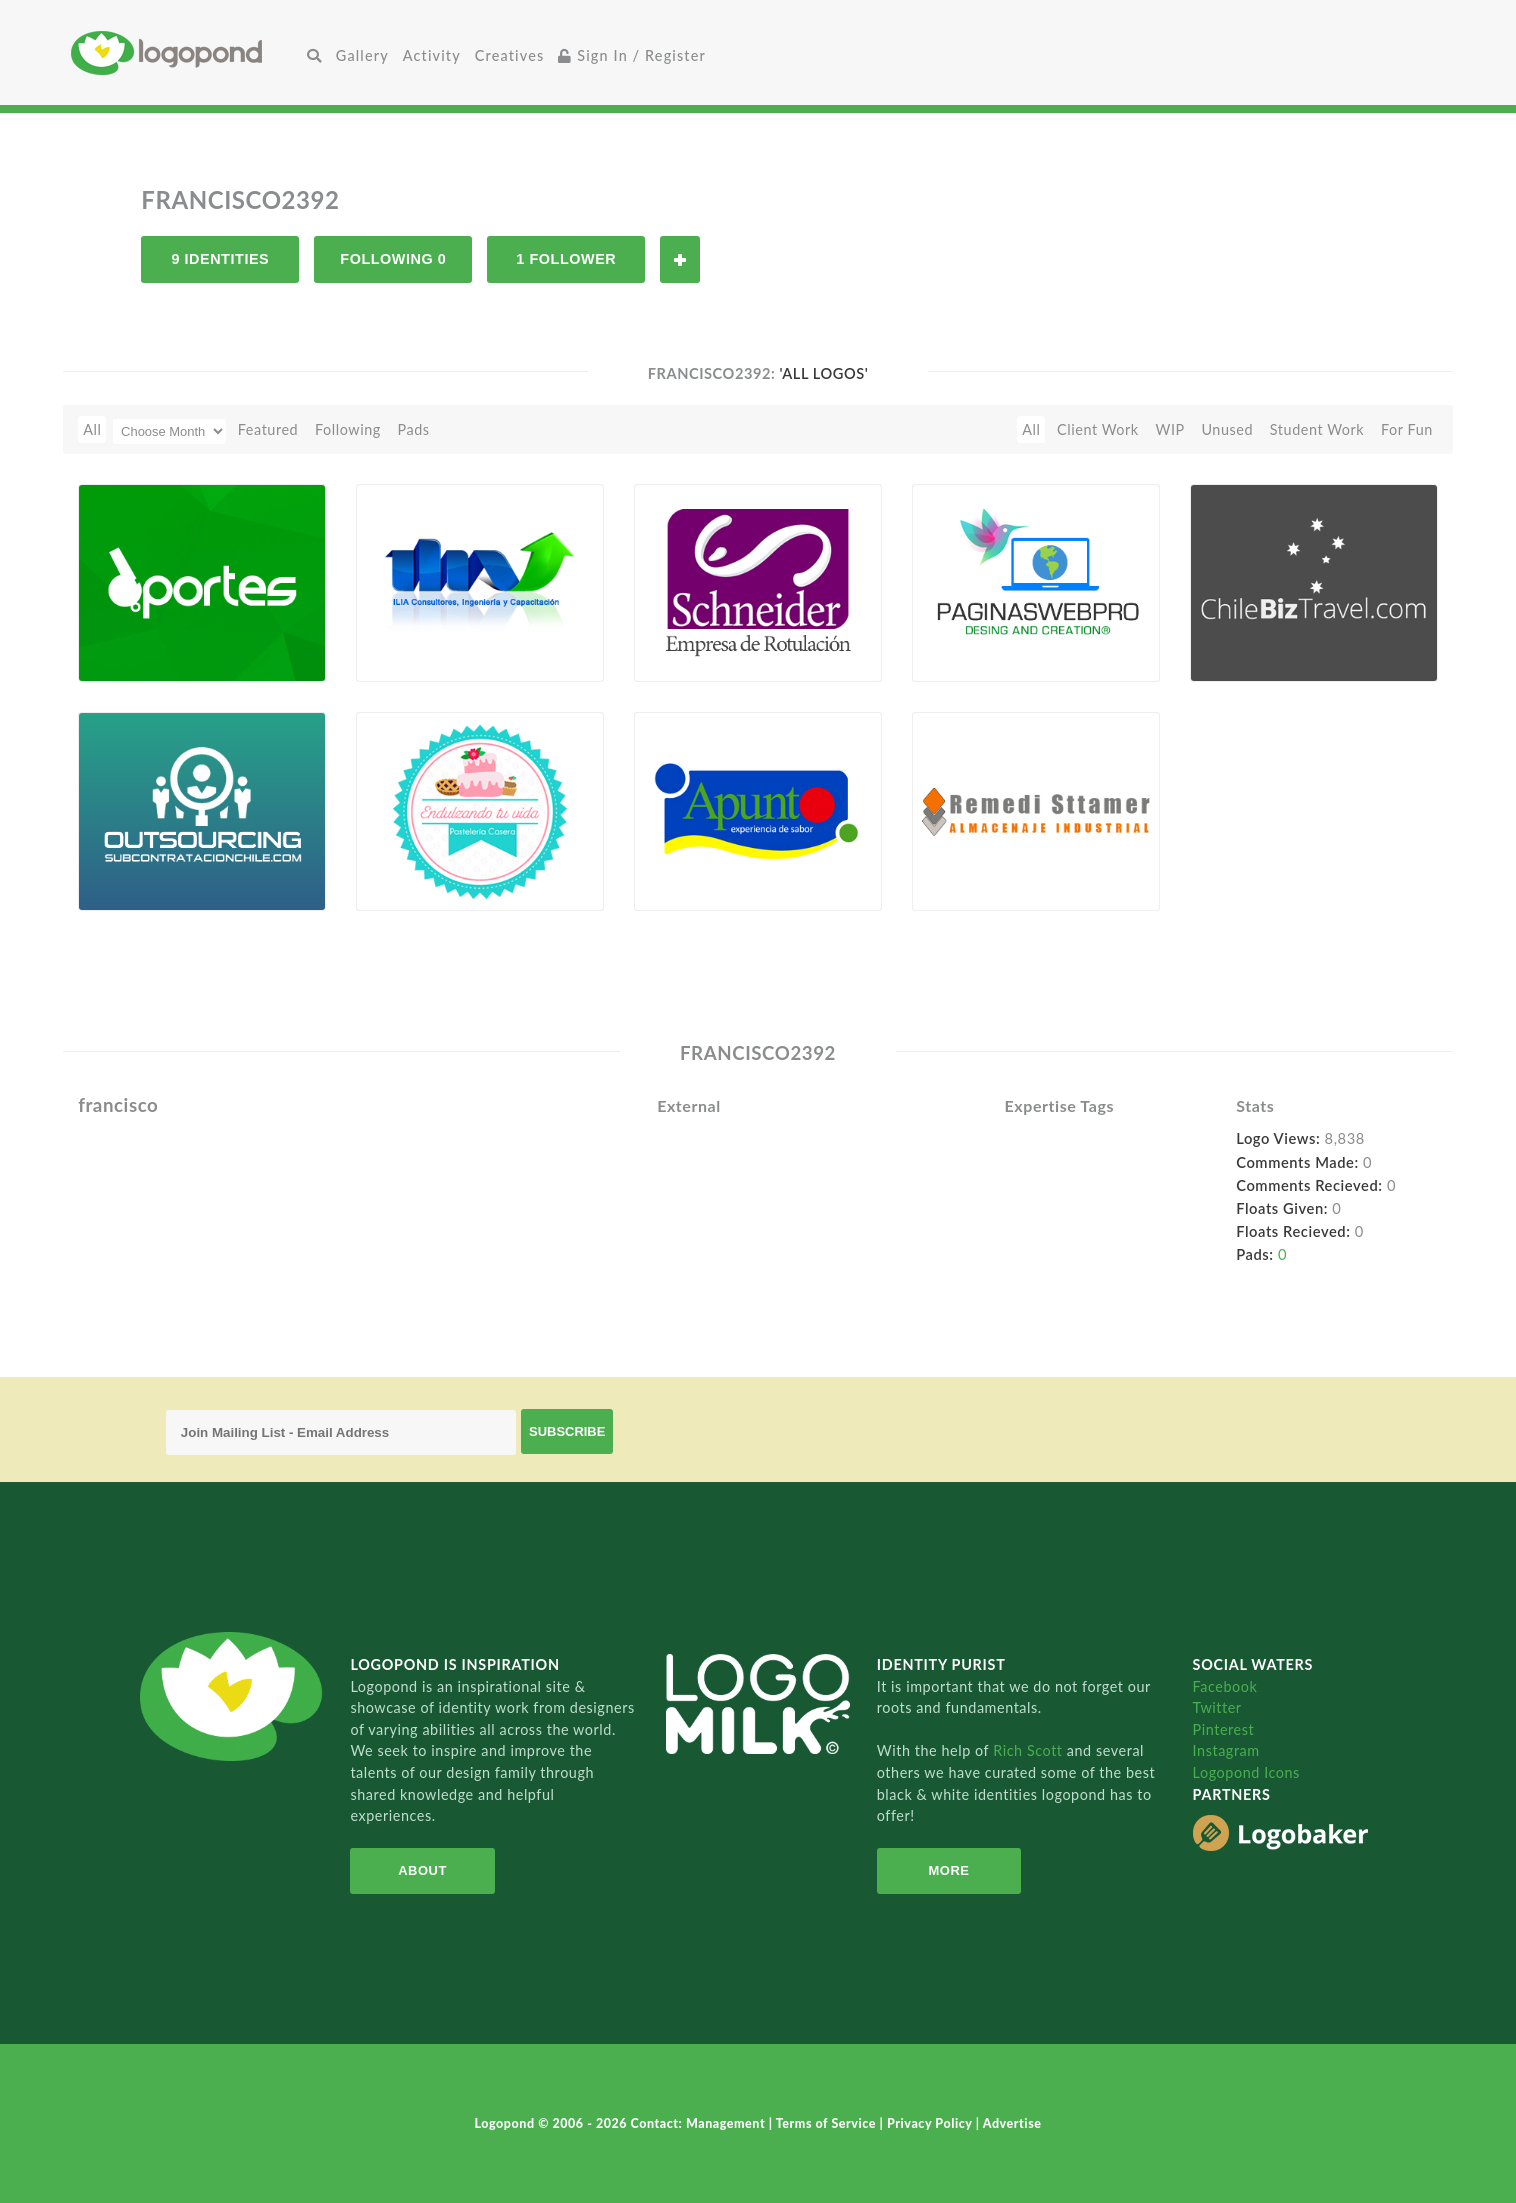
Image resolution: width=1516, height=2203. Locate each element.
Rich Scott (1030, 1750)
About (422, 1870)
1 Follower (566, 259)
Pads (414, 429)
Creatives (509, 55)
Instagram (1226, 1750)
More (948, 1870)
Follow (680, 259)
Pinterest (1224, 1729)
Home (185, 52)
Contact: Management (700, 2123)
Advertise (1012, 2123)
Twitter (1217, 1707)
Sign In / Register (632, 55)
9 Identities (220, 259)
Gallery (362, 55)
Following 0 (393, 259)
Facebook (1225, 1686)
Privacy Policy (931, 2123)
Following (348, 429)
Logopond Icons (1246, 1772)
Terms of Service (828, 2123)
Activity (432, 55)
